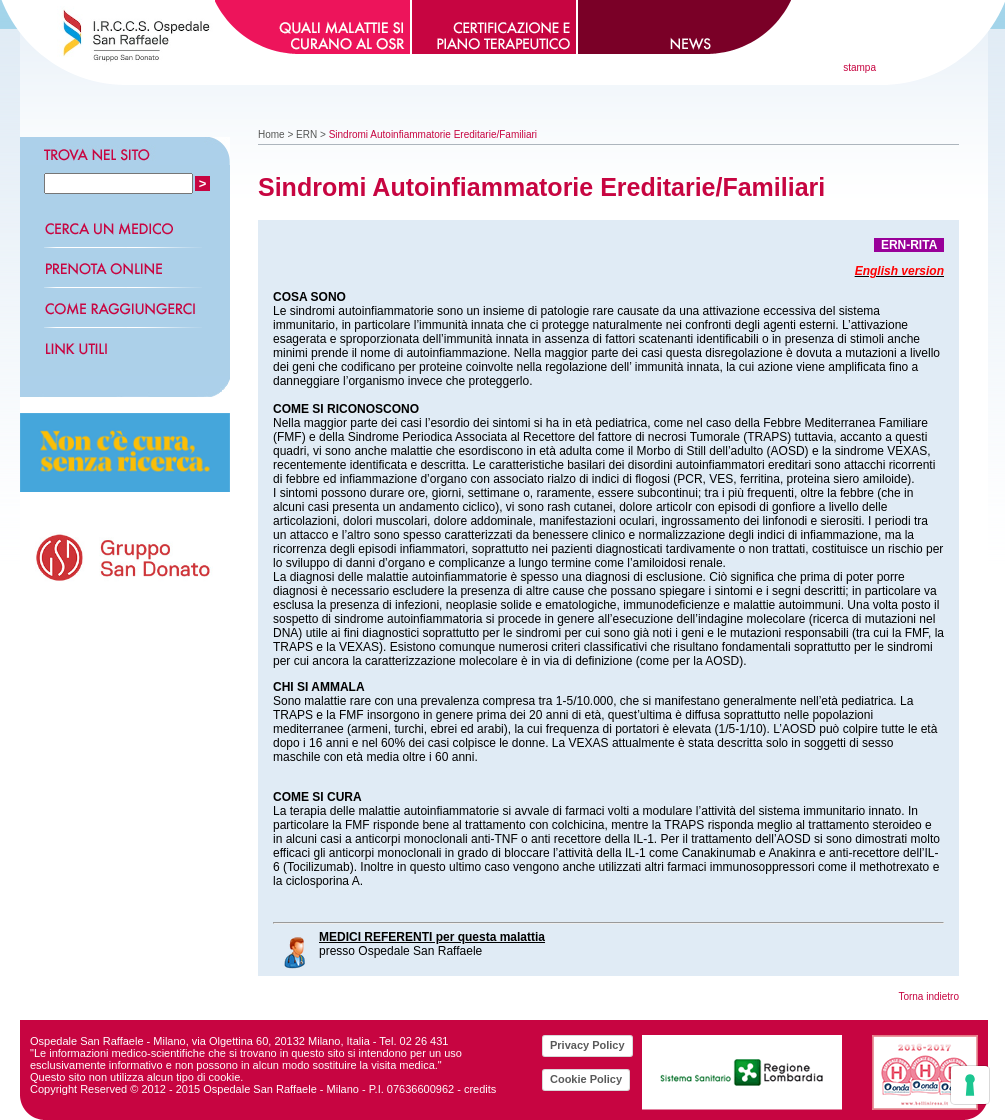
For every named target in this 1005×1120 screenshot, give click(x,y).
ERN (306, 134)
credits (480, 1089)
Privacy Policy (587, 1045)
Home (271, 134)
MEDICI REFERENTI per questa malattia (432, 937)
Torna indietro (928, 996)
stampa (859, 67)
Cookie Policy (586, 1079)
